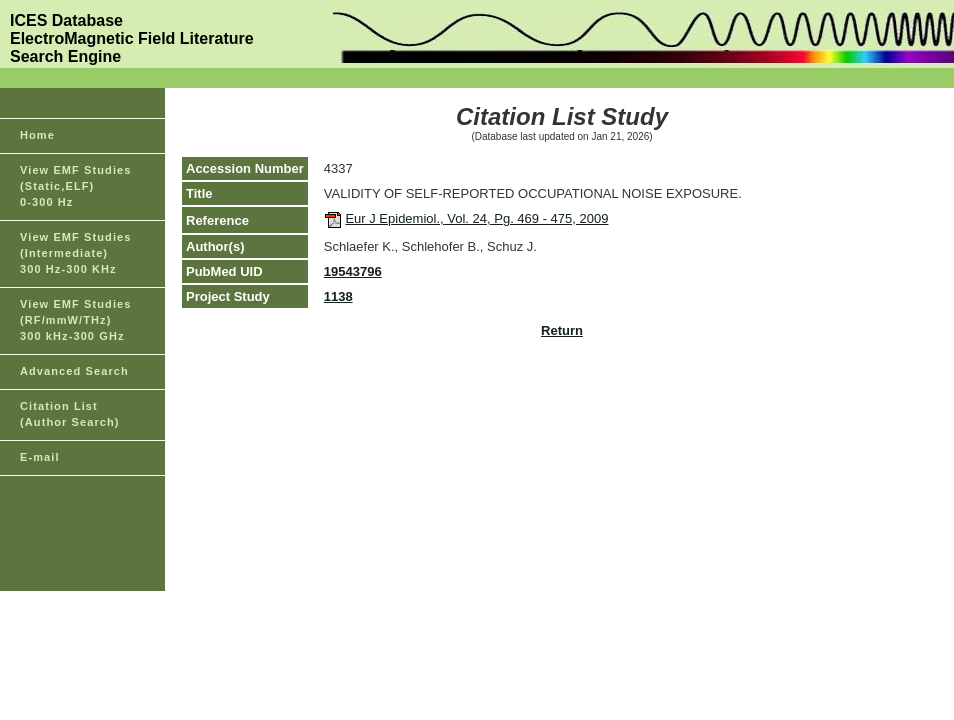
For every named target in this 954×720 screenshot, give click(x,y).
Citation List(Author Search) (70, 414)
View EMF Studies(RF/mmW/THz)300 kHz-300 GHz (76, 320)
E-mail (40, 457)
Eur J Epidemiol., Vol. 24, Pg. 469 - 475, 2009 (476, 218)
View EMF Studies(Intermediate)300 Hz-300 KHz (76, 253)
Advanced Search (74, 371)
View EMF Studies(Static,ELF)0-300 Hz (76, 186)
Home (37, 135)
